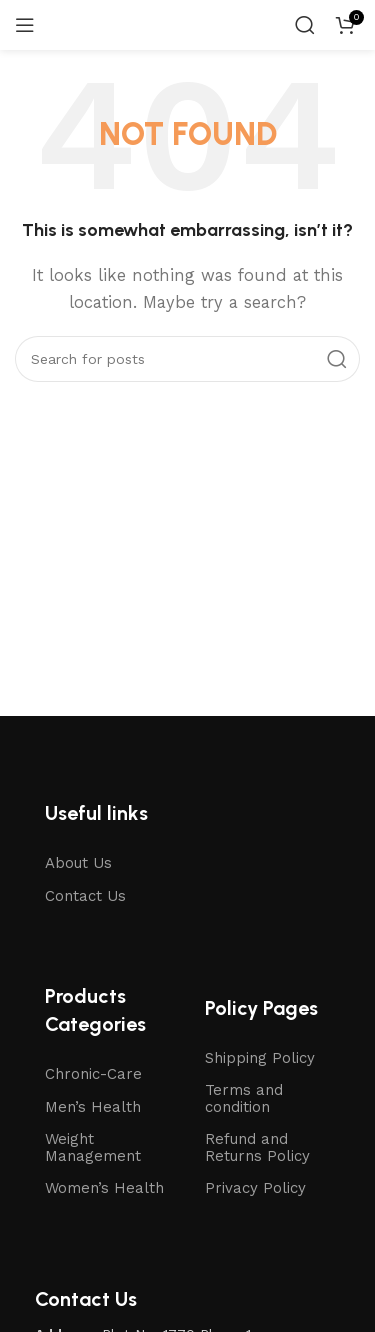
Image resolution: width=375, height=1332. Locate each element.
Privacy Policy (255, 1188)
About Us (78, 863)
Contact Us (85, 896)
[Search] (305, 25)
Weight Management (93, 1147)
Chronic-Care (93, 1074)
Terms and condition (244, 1098)
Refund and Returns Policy (257, 1147)
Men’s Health (93, 1107)
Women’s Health (104, 1188)
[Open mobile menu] (25, 25)
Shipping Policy (260, 1058)
